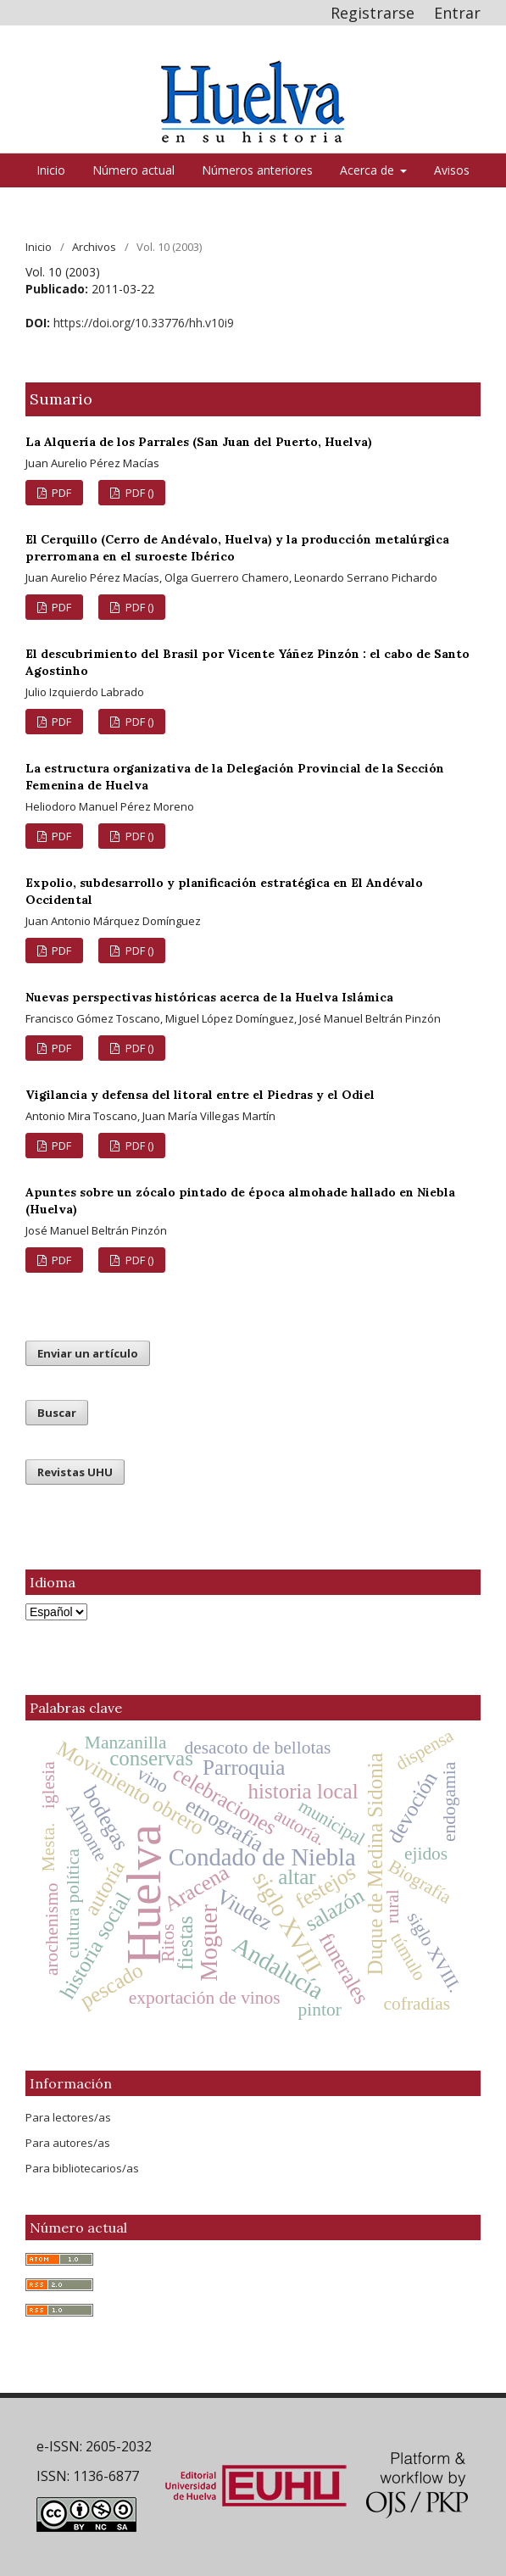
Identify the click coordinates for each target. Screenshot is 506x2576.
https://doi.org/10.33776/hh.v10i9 (143, 323)
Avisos (452, 170)
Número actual (133, 170)
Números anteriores (257, 170)
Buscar (56, 1412)
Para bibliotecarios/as (82, 2168)
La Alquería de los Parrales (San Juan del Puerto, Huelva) (198, 441)
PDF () (138, 492)
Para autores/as (67, 2142)
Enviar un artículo (87, 1353)
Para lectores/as (68, 2117)
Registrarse (372, 13)
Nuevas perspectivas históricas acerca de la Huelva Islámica (209, 997)
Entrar (457, 13)
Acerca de (369, 170)
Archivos (94, 246)
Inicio (50, 170)
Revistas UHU (75, 1472)
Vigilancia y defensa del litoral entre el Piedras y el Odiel (200, 1094)
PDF (60, 492)
